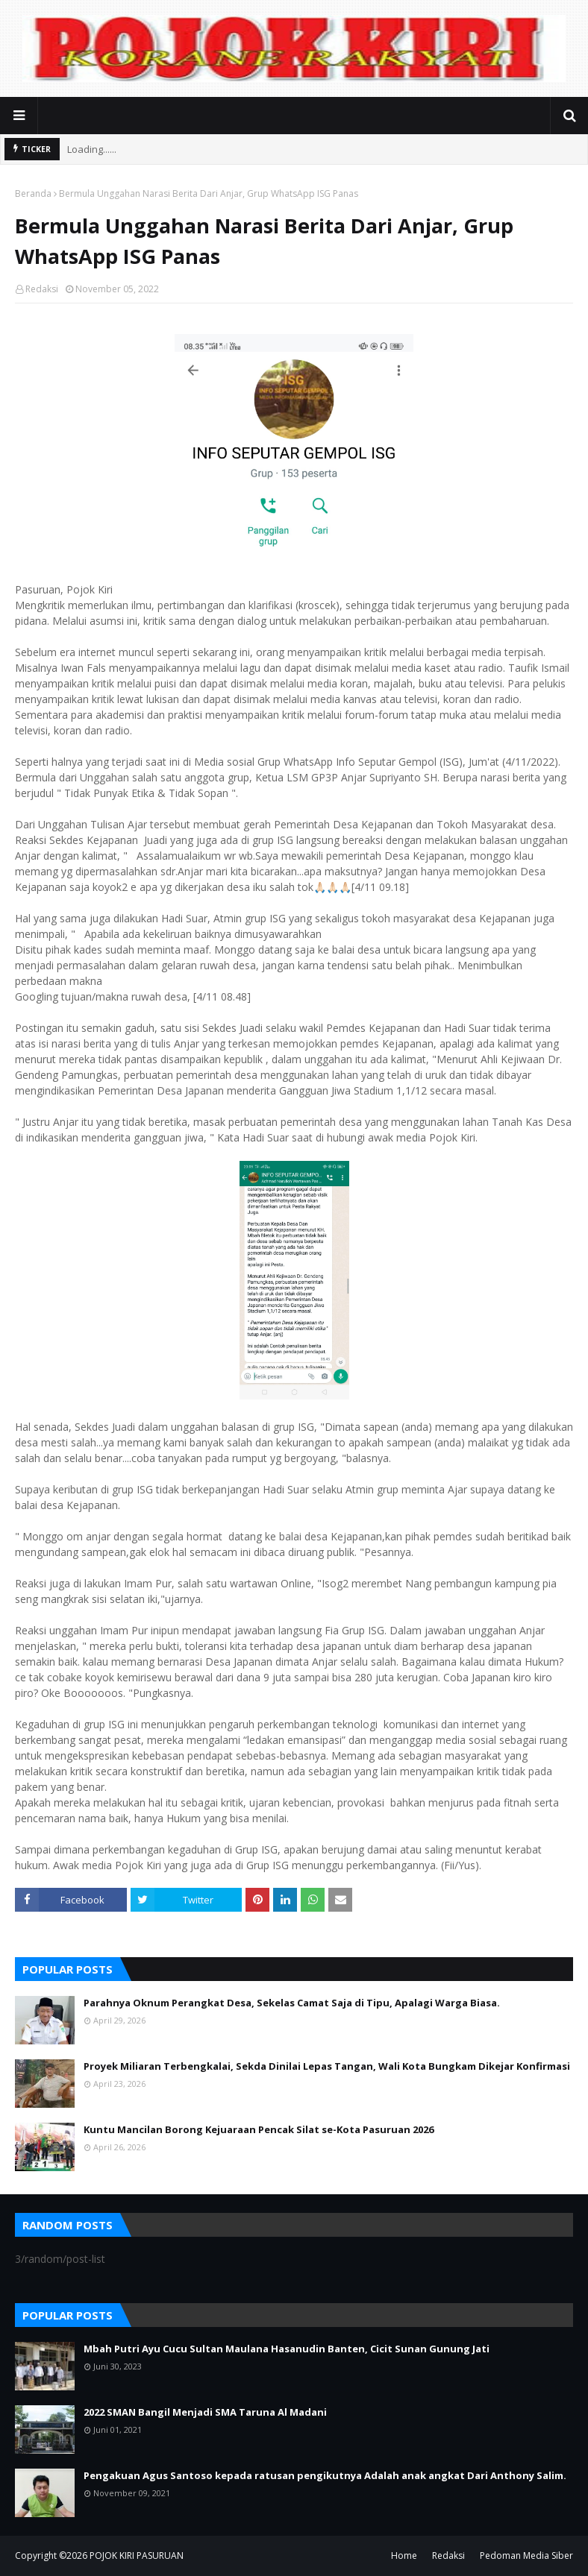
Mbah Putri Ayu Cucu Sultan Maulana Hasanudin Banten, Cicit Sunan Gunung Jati (287, 2348)
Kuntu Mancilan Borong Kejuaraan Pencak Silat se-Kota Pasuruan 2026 (259, 2129)
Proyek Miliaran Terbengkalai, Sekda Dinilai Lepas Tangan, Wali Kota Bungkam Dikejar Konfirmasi (327, 2066)
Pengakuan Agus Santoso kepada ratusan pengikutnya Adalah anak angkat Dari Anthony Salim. (325, 2475)
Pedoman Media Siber (526, 2555)
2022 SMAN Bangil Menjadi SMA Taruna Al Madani (205, 2412)
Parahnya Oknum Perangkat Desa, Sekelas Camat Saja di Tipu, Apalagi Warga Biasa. (292, 2002)
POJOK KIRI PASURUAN (137, 2555)
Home (404, 2555)
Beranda (33, 193)
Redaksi (41, 289)
